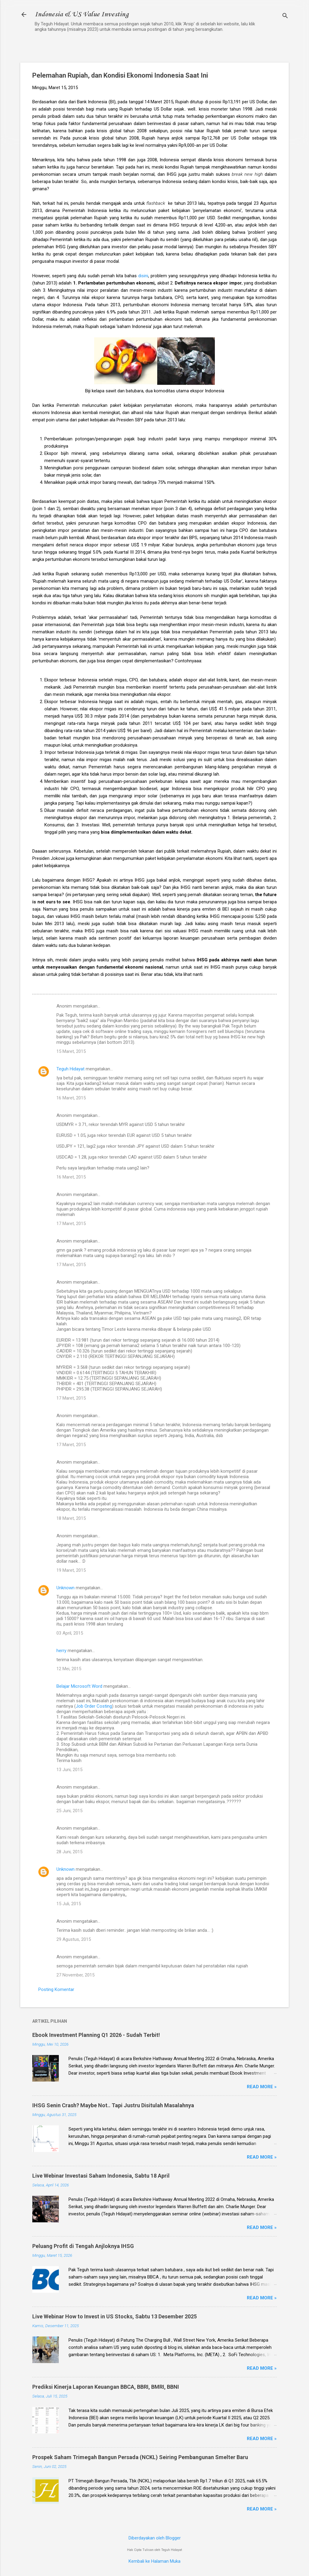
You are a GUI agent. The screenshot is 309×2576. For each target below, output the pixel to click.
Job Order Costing (94, 1706)
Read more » (262, 2086)
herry (61, 1650)
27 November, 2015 (75, 1975)
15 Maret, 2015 (71, 1051)
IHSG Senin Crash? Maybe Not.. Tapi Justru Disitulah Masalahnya (113, 2105)
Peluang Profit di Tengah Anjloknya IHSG (83, 2246)
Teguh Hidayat (70, 1069)
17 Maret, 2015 (71, 1223)
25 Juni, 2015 (69, 1810)
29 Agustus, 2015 (73, 1939)
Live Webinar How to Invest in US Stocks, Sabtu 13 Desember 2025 (114, 2316)
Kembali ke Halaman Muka (154, 2561)
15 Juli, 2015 (68, 1903)
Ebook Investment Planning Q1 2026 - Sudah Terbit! (96, 2035)
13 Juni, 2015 (69, 1769)
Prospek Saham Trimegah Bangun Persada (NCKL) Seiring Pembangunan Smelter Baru (140, 2457)
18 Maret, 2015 (71, 1518)
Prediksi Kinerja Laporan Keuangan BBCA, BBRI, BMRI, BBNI (105, 2387)
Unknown (65, 1587)
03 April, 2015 (69, 1633)
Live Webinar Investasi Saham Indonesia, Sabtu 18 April (101, 2175)
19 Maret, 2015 (71, 1570)
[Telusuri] (285, 16)
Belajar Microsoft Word (79, 1686)
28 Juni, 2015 (69, 1851)
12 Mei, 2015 (68, 1668)
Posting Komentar (56, 1989)
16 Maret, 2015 (71, 1098)
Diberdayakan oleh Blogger (155, 2538)
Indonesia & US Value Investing (82, 14)
